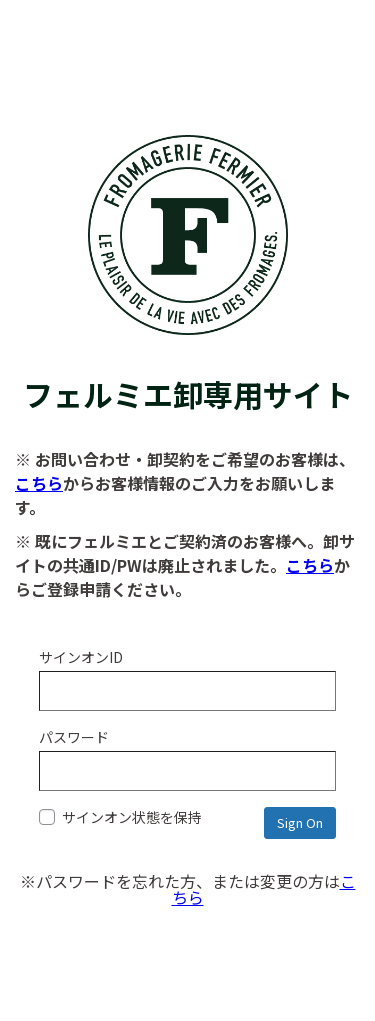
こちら (39, 483)
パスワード (74, 737)
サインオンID (81, 657)
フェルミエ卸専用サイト (188, 373)
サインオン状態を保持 (120, 817)
